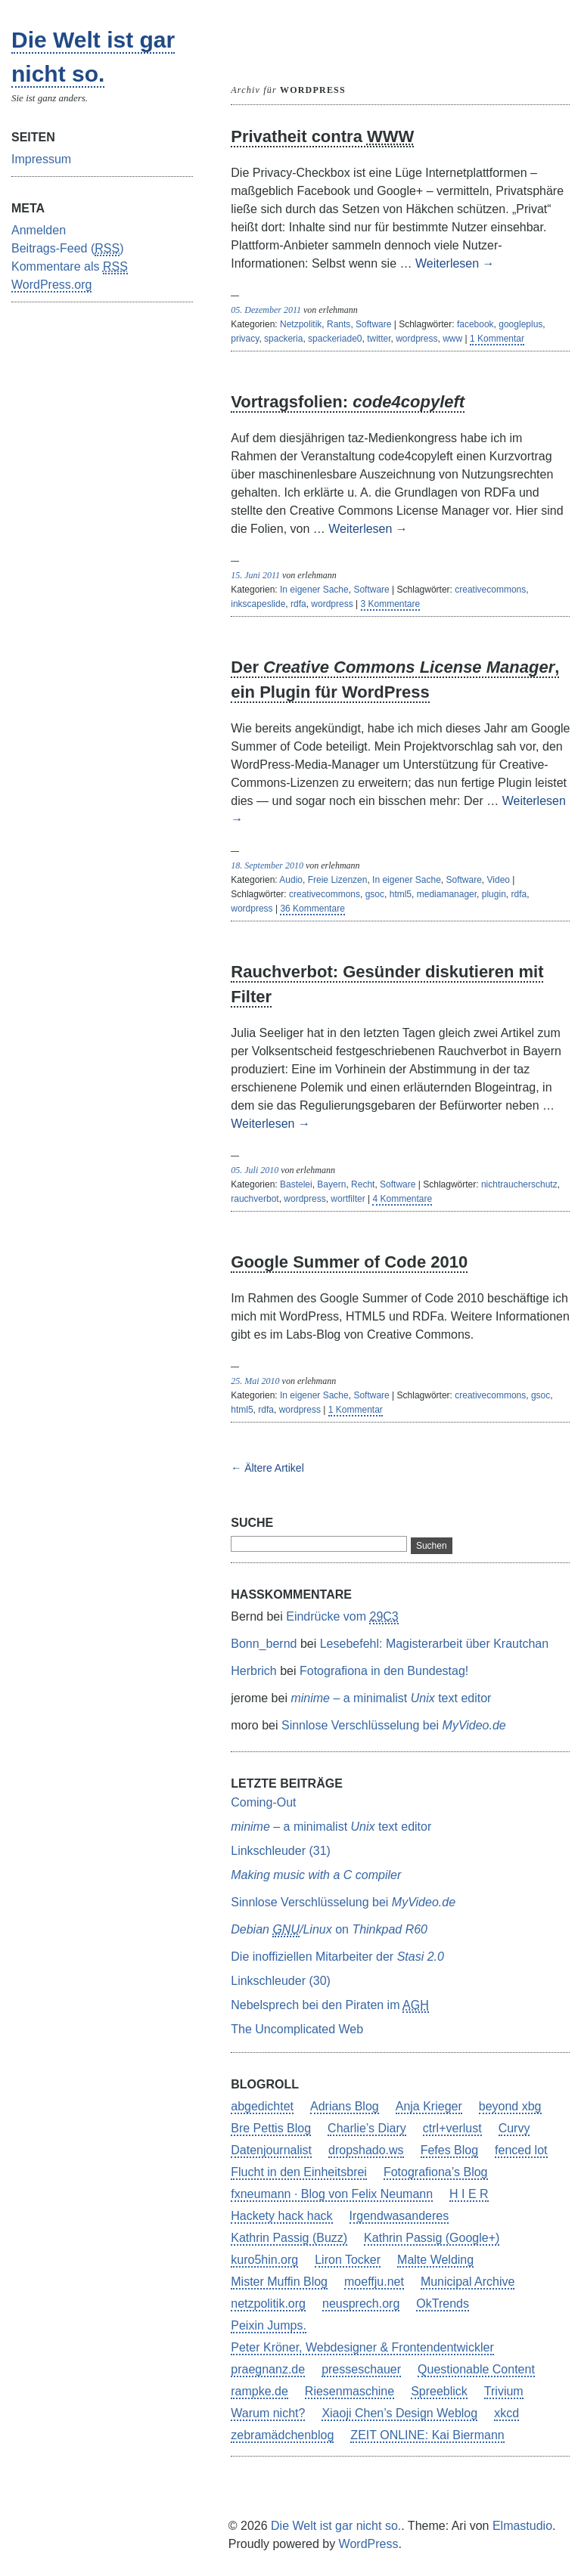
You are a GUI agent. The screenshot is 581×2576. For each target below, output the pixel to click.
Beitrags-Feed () (67, 249)
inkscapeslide (258, 604)
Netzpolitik (301, 324)
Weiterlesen (455, 263)
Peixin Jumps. (268, 2325)
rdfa (298, 604)
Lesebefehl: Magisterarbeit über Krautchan (434, 1643)
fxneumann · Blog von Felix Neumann (332, 2193)
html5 (401, 894)
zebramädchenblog (282, 2435)
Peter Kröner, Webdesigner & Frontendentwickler (362, 2347)
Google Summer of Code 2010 (349, 1261)
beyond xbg (510, 2106)
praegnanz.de (268, 2369)
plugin (494, 894)
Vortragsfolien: (347, 401)
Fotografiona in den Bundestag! (384, 1670)
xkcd (506, 2413)
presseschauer (361, 2369)
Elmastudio (522, 2525)
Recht (362, 1184)
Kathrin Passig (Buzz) (289, 2237)
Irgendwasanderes (399, 2215)
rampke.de (259, 2391)
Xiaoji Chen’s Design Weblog (399, 2413)
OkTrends (442, 2303)
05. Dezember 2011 (266, 310)
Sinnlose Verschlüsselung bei (393, 1725)
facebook (475, 324)
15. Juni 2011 (255, 575)
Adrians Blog (344, 2106)
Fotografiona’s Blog (436, 2172)
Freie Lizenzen (338, 880)
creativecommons (490, 589)
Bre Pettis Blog (271, 2128)
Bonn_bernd (264, 1643)
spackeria (283, 338)
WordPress (369, 2543)
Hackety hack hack (281, 2215)
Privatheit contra (322, 137)
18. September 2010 (267, 865)
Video (498, 880)
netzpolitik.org (268, 2303)
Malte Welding (435, 2259)
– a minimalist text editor (390, 1698)
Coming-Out (263, 1802)
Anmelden (38, 230)
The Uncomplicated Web (297, 2029)
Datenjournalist (271, 2150)
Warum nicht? (268, 2413)
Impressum (41, 159)
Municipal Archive (468, 2281)
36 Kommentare (312, 908)
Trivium (504, 2391)
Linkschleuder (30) (281, 1980)
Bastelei (296, 1184)
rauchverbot (254, 1199)
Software (373, 324)
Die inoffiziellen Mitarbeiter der (337, 1956)
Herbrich (253, 1670)
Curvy (514, 2128)
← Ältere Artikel (267, 1468)
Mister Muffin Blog (279, 2281)
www (452, 338)
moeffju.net (374, 2281)
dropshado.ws (366, 2150)
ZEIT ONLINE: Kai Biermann (427, 2435)
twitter (378, 338)
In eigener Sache (314, 589)
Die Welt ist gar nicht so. (336, 2525)
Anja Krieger (429, 2106)
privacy (245, 338)
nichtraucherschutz (519, 1184)
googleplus (520, 324)
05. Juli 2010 (254, 1170)
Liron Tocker (348, 2259)
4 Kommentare (402, 1199)
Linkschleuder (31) (281, 1850)
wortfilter (348, 1199)
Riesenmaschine (349, 2391)
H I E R (469, 2193)
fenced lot (521, 2150)
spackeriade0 (335, 338)
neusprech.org (360, 2303)
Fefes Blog (449, 2150)
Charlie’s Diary (367, 2128)
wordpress (416, 338)
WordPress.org (51, 284)
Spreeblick (439, 2391)
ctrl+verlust (452, 2128)
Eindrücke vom (342, 1617)
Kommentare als (69, 267)
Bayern (331, 1184)
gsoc (374, 894)
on (329, 1930)
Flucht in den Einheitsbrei (299, 2172)
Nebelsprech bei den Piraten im (329, 2006)
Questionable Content (476, 2369)
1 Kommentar (497, 338)
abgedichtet (262, 2106)
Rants (338, 324)
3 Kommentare (391, 604)
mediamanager (447, 894)
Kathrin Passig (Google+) (431, 2237)
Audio (291, 880)
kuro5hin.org (264, 2259)
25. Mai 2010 (255, 1381)
